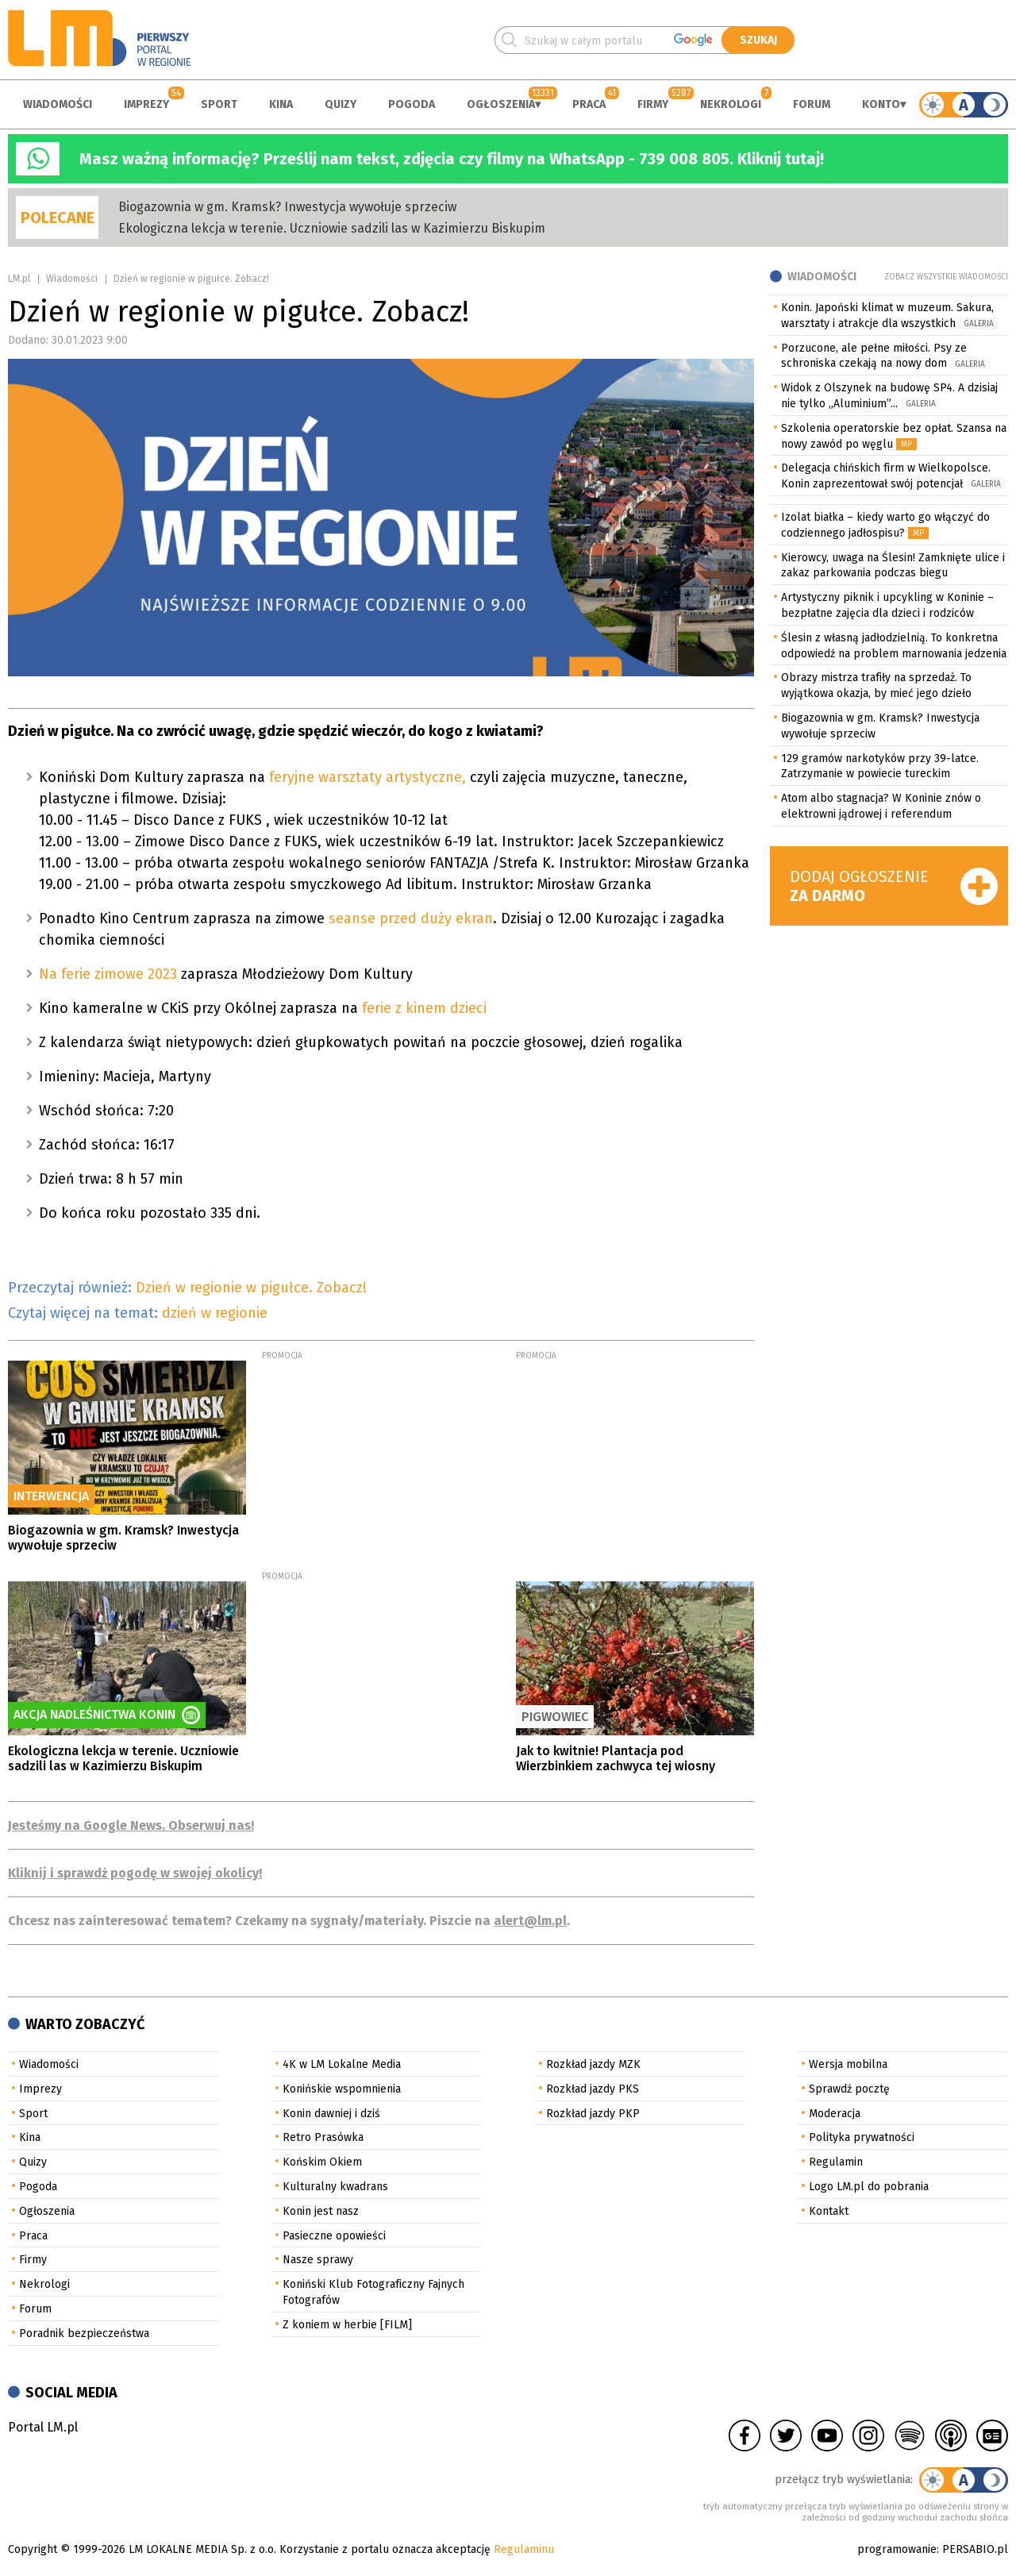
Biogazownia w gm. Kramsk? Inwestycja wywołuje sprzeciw (287, 206)
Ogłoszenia (501, 104)
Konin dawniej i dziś (331, 2113)
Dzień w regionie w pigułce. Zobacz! (251, 1287)
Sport (219, 104)
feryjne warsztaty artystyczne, (365, 777)
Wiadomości (57, 104)
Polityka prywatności (861, 2137)
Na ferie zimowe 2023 (110, 974)
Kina (281, 104)
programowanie (897, 2549)
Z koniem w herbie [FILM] (347, 2324)
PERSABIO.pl (975, 2549)
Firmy (652, 104)
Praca (589, 104)
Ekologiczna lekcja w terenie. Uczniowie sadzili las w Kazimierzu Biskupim (331, 228)
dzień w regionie (214, 1313)
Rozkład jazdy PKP (593, 2113)
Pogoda (411, 104)
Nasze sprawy (318, 2259)
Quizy (340, 104)
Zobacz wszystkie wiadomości (946, 277)
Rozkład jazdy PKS (592, 2089)
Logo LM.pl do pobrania (869, 2186)
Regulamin (836, 2162)
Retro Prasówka (323, 2137)
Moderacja (834, 2113)
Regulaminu (524, 2549)
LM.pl (19, 278)
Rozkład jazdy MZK (593, 2064)
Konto (881, 104)
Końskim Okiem (322, 2162)
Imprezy (146, 104)
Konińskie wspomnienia (342, 2089)
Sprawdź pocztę (849, 2089)
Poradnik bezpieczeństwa (84, 2333)
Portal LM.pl (43, 2427)
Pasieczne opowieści (334, 2236)
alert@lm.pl (530, 1920)
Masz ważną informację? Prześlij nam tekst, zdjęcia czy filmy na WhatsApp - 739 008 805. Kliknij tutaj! (451, 158)
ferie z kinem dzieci (428, 1008)
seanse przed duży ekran (411, 918)
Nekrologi (730, 104)
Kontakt (829, 2211)
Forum (811, 104)
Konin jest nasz (321, 2211)
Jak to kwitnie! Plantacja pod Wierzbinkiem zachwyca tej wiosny (615, 1758)
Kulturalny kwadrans (335, 2186)
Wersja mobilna (848, 2064)
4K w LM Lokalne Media (342, 2064)
